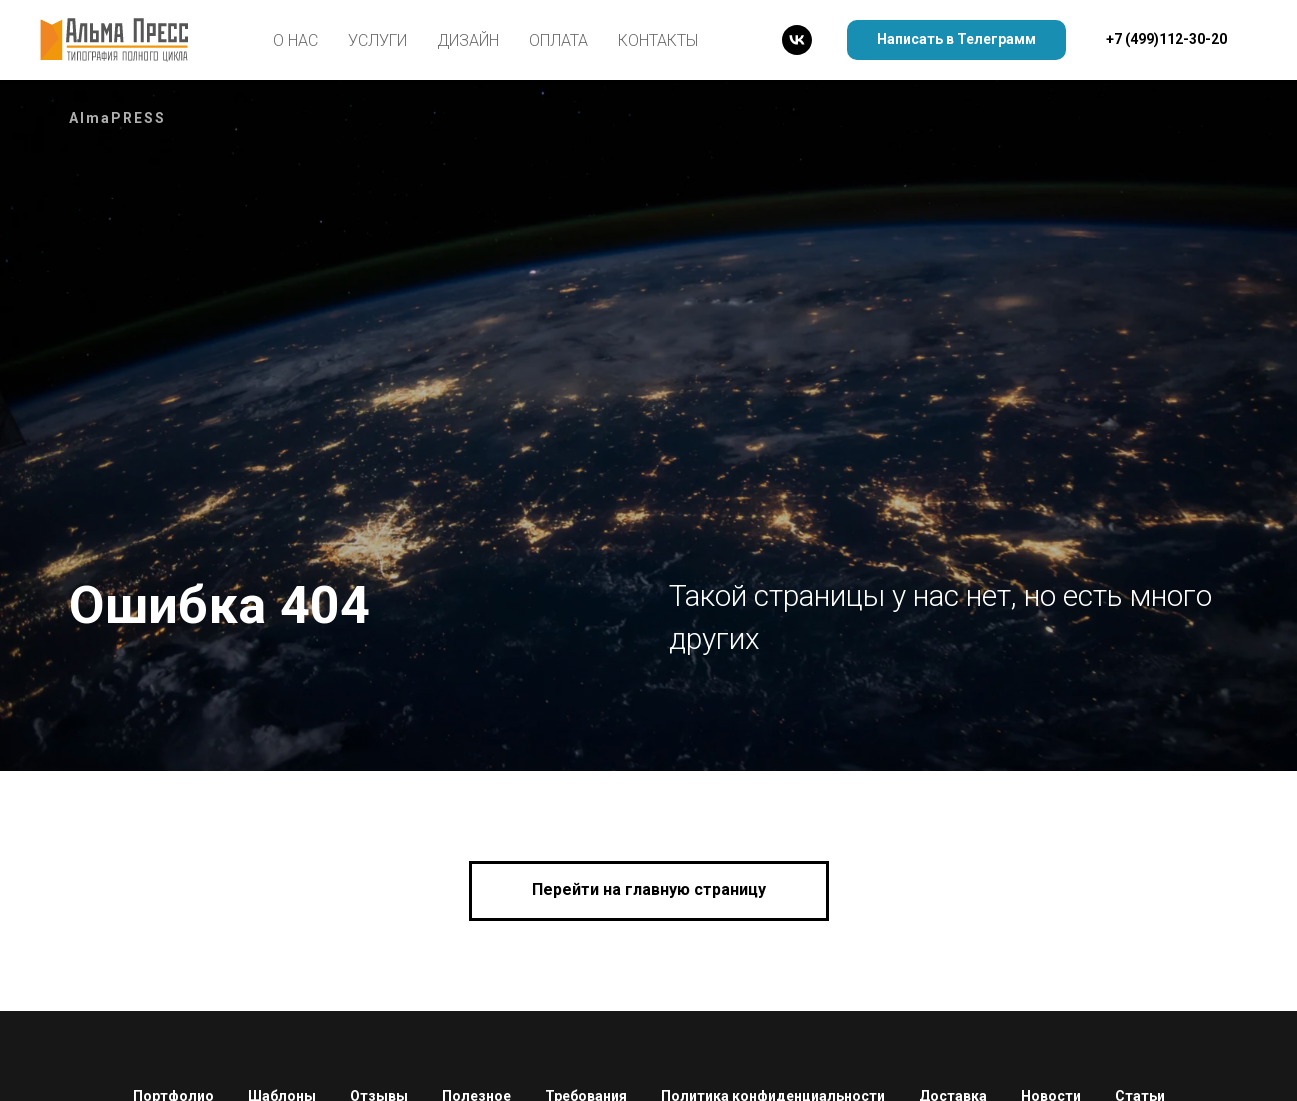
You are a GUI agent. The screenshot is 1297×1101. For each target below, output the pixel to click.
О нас (295, 40)
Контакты (658, 40)
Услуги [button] (377, 40)
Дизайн (468, 40)
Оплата (558, 40)
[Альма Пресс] (797, 40)
